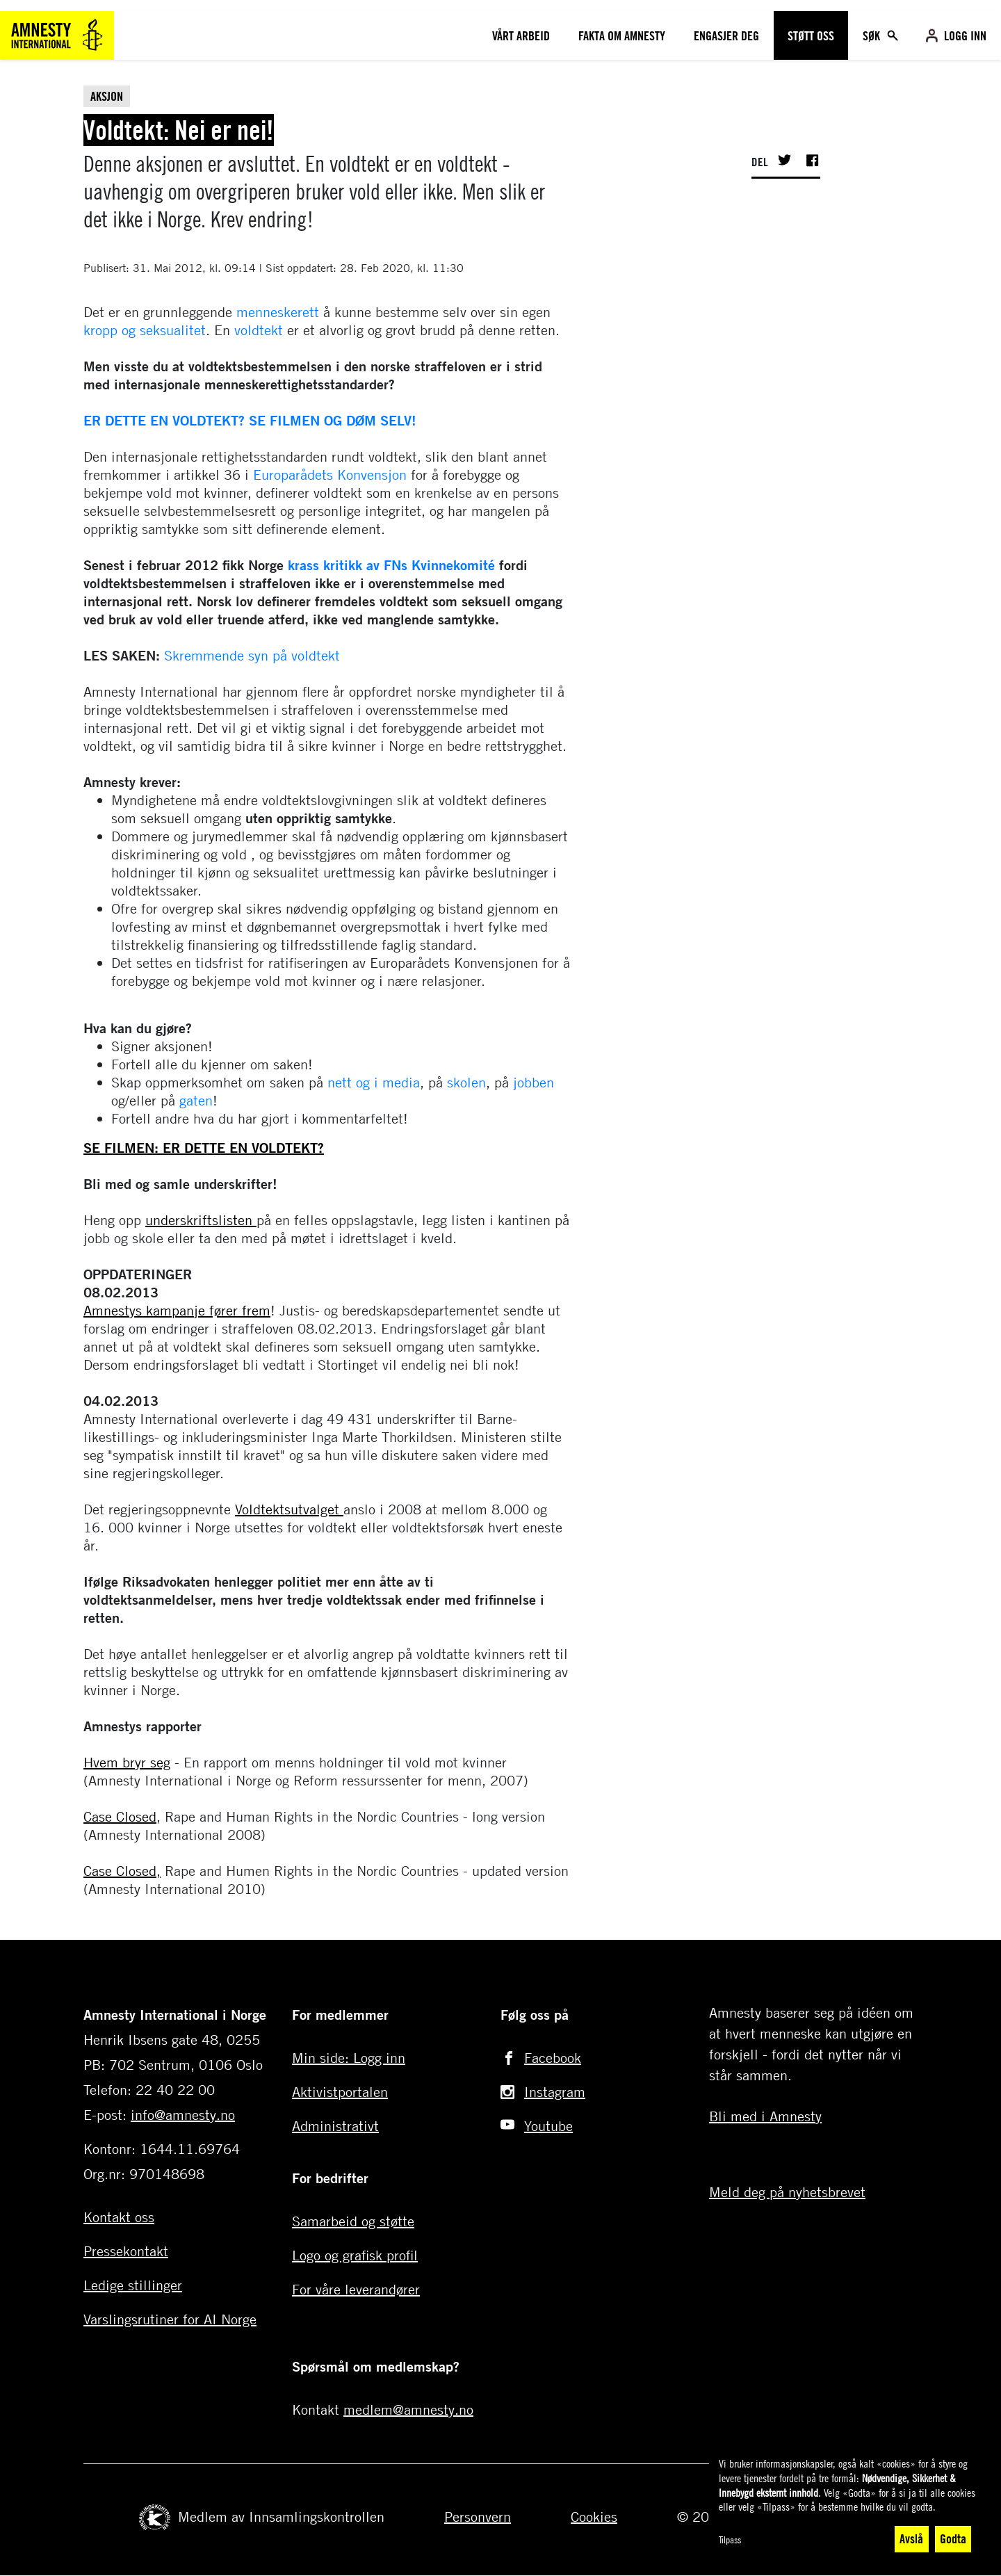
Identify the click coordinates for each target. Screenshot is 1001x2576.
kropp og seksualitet (144, 330)
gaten (196, 1100)
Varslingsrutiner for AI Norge (170, 2319)
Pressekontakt (125, 2251)
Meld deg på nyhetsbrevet (787, 2192)
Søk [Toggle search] (873, 35)
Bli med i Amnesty (765, 2116)
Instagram (554, 2091)
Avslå (911, 2538)
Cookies (594, 2516)
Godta (953, 2538)
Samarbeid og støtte (353, 2221)
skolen (466, 1082)
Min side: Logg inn (348, 2057)
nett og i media (373, 1082)
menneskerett (277, 312)
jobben (533, 1082)
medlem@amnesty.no (408, 2409)
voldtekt (258, 330)
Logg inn (965, 35)
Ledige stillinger (132, 2285)
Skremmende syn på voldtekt (252, 655)
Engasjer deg (726, 35)
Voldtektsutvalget (289, 1509)
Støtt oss (811, 35)
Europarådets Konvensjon (330, 474)
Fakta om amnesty (621, 35)
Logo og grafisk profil (355, 2255)
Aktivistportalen (340, 2091)
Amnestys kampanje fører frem (176, 1310)
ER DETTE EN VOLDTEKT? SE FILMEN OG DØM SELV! (249, 420)
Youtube (548, 2125)
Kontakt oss (118, 2217)
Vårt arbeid (521, 35)
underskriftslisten (201, 1220)
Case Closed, (122, 1870)
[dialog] (848, 2505)
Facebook (552, 2057)
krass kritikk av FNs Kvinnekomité (389, 565)
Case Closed (119, 1816)
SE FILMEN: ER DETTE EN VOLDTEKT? (203, 1147)
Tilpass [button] (730, 2539)
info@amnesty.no (183, 2114)
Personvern (477, 2516)
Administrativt (335, 2125)
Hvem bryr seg (126, 1762)
